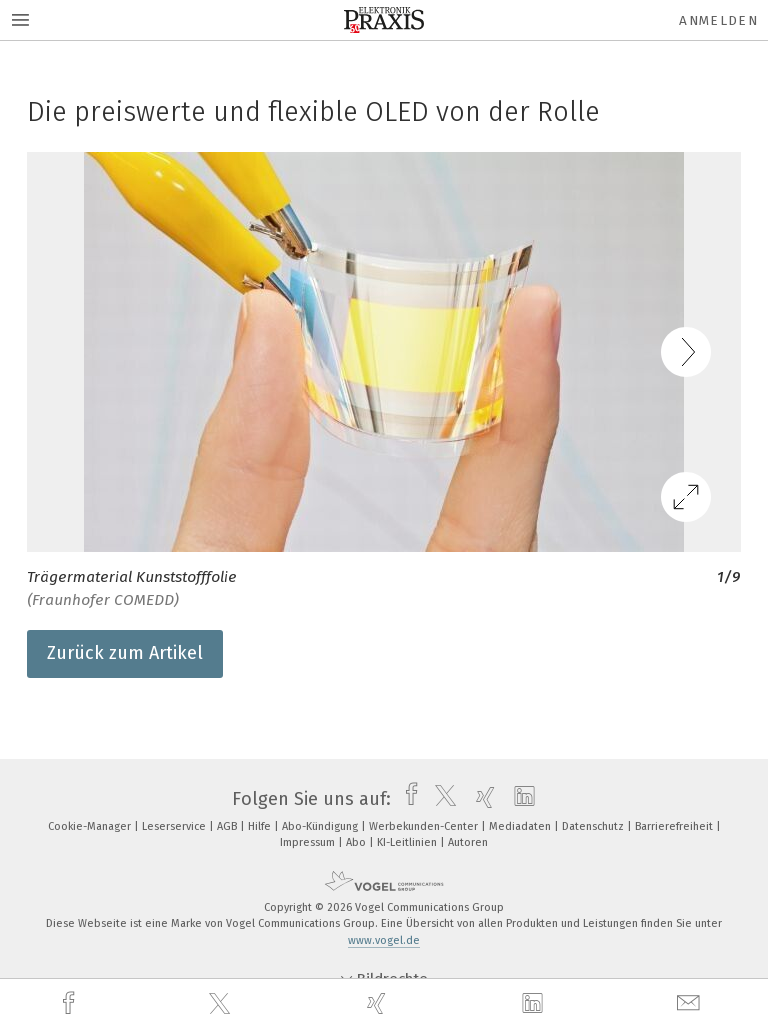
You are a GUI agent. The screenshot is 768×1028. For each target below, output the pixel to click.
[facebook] (71, 1003)
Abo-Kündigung (321, 826)
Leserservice (175, 826)
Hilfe (261, 826)
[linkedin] (535, 1004)
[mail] (691, 1003)
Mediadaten (521, 826)
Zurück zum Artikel (125, 653)
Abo (357, 842)
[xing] (379, 1003)
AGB (228, 826)
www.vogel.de (384, 940)
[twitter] (222, 1004)
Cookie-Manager (91, 826)
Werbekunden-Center (425, 826)
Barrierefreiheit (675, 826)
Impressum (309, 842)
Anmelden (718, 20)
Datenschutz (594, 826)
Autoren (468, 842)
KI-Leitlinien (408, 842)
